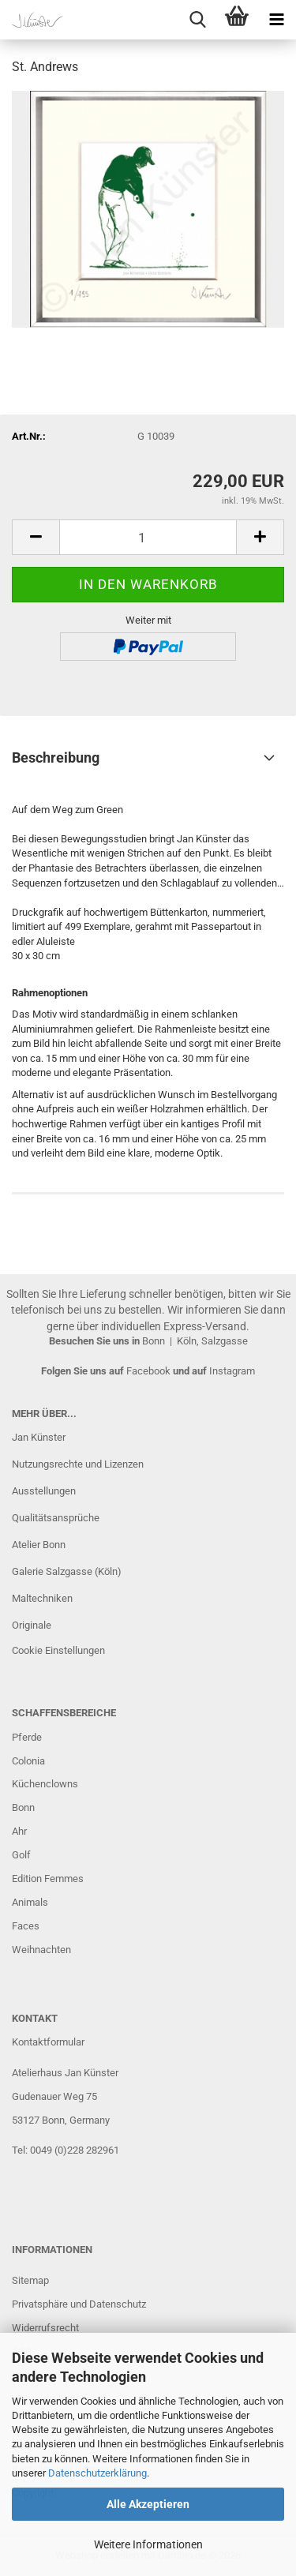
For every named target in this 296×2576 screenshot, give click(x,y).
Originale (31, 1625)
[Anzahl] (148, 537)
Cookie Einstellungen (58, 1650)
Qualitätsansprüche (55, 1518)
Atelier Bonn (39, 1544)
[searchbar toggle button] (197, 19)
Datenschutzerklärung (97, 2473)
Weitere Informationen (148, 2544)
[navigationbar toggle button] (276, 19)
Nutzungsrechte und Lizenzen (78, 1464)
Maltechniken (42, 1598)
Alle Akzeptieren (148, 2504)
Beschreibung (55, 757)
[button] (35, 537)
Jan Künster (39, 1437)
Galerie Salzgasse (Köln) (67, 1571)
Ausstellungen (44, 1491)
